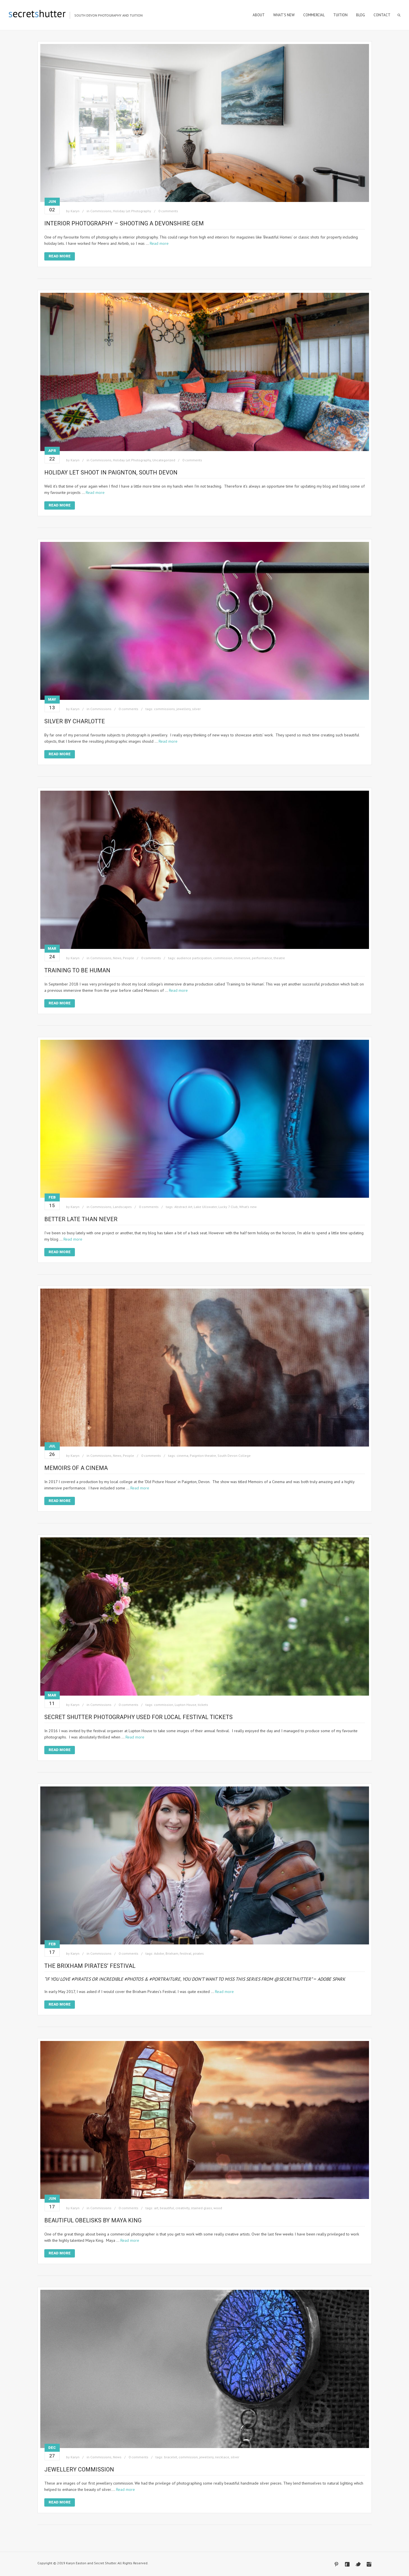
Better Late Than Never (80, 1219)
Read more (159, 243)
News (117, 958)
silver (196, 709)
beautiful (167, 2208)
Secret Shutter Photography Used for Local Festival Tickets (138, 1717)
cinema (182, 1455)
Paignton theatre (203, 1455)
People (128, 958)
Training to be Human (77, 970)
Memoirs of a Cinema (76, 1468)
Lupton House (185, 1704)
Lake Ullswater (205, 1207)
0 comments (168, 211)
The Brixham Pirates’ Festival (89, 1965)
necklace (222, 2457)
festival (185, 1953)
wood (218, 2208)
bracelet (170, 2457)
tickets (203, 1704)
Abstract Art (183, 1207)
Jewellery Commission (79, 2469)
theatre (279, 958)
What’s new (248, 1207)
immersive (242, 958)
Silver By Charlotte (74, 721)
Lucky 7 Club (228, 1207)
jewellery (183, 709)
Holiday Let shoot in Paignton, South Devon (110, 472)
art (156, 2208)
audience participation (194, 958)
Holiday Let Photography (132, 211)
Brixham (171, 1953)
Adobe (159, 1953)
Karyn (75, 211)
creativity (182, 2208)
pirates (198, 1953)
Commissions (100, 211)
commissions (164, 709)
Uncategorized (163, 460)
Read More (60, 256)
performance (262, 958)
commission (222, 958)
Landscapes (122, 1207)
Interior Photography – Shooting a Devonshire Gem (124, 223)
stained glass (201, 2208)
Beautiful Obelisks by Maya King (92, 2220)
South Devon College (234, 1455)
